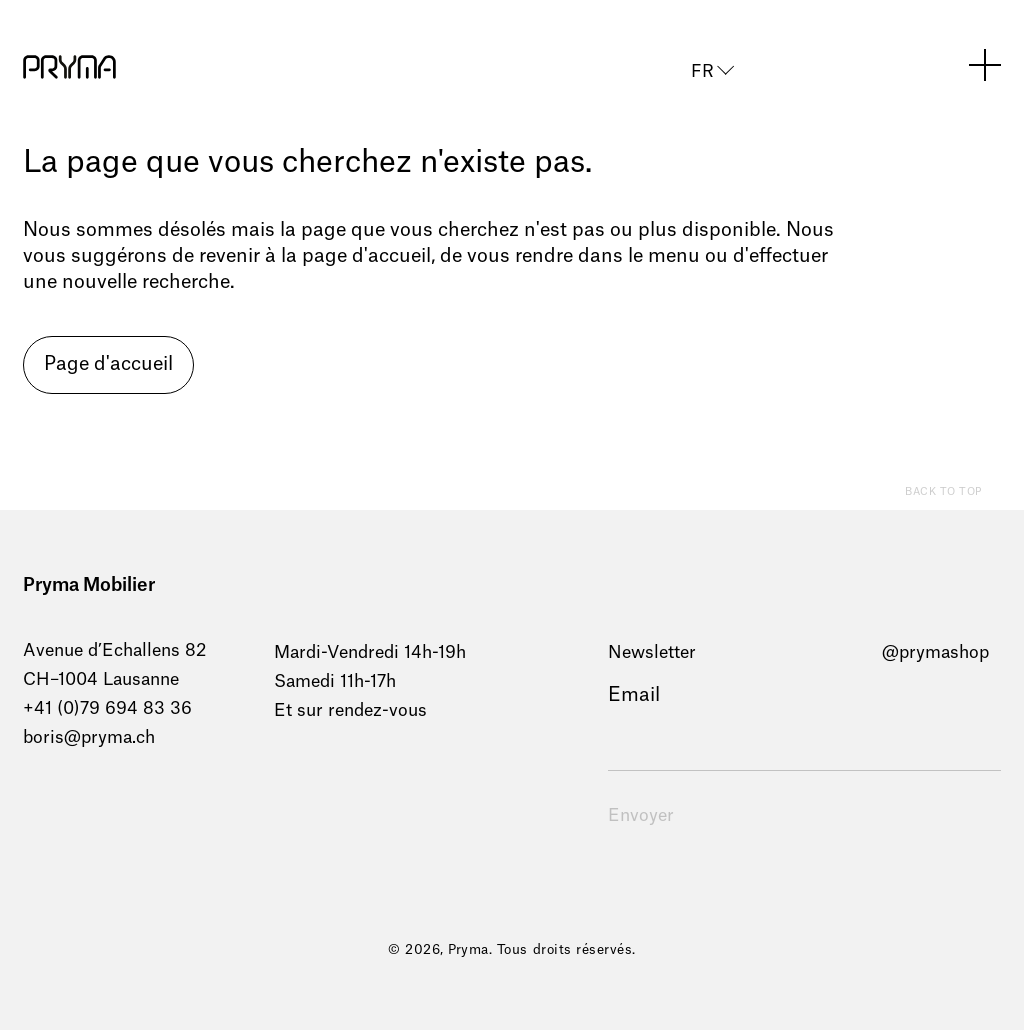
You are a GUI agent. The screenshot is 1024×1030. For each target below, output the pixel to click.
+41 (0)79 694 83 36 (107, 708)
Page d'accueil (108, 364)
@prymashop (935, 652)
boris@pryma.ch (89, 737)
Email (634, 695)
